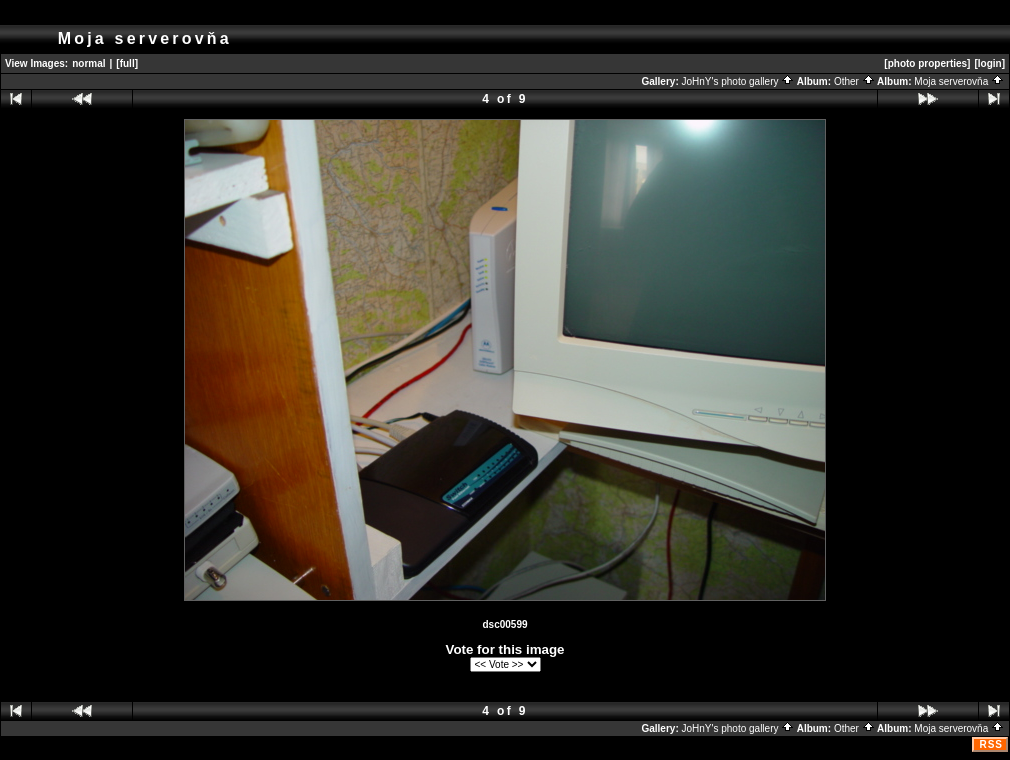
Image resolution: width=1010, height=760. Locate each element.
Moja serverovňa (959, 81)
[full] (127, 63)
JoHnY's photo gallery (738, 81)
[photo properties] (927, 63)
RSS (991, 744)
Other (854, 81)
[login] (989, 63)
